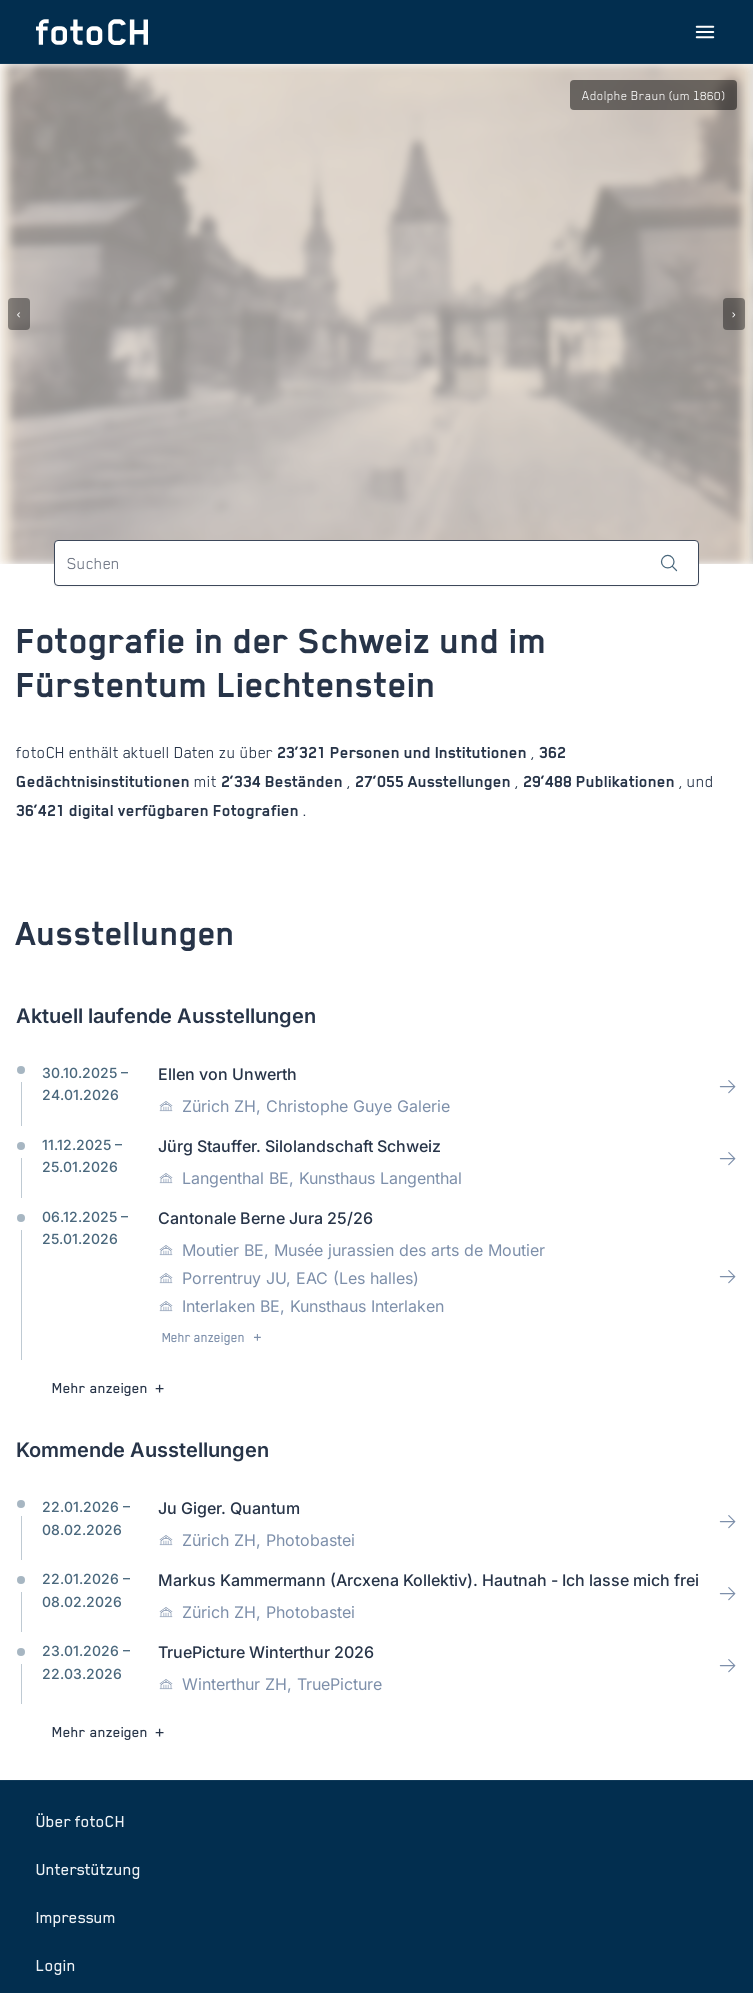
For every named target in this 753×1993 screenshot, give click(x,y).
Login (56, 1965)
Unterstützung (88, 1869)
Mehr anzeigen (214, 1337)
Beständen (304, 781)
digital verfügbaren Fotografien (184, 810)
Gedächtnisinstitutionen (105, 781)
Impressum (76, 1917)
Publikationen (625, 781)
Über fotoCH (80, 1821)
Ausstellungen (459, 781)
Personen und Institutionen (428, 752)
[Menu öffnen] (705, 32)
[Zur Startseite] (92, 32)
